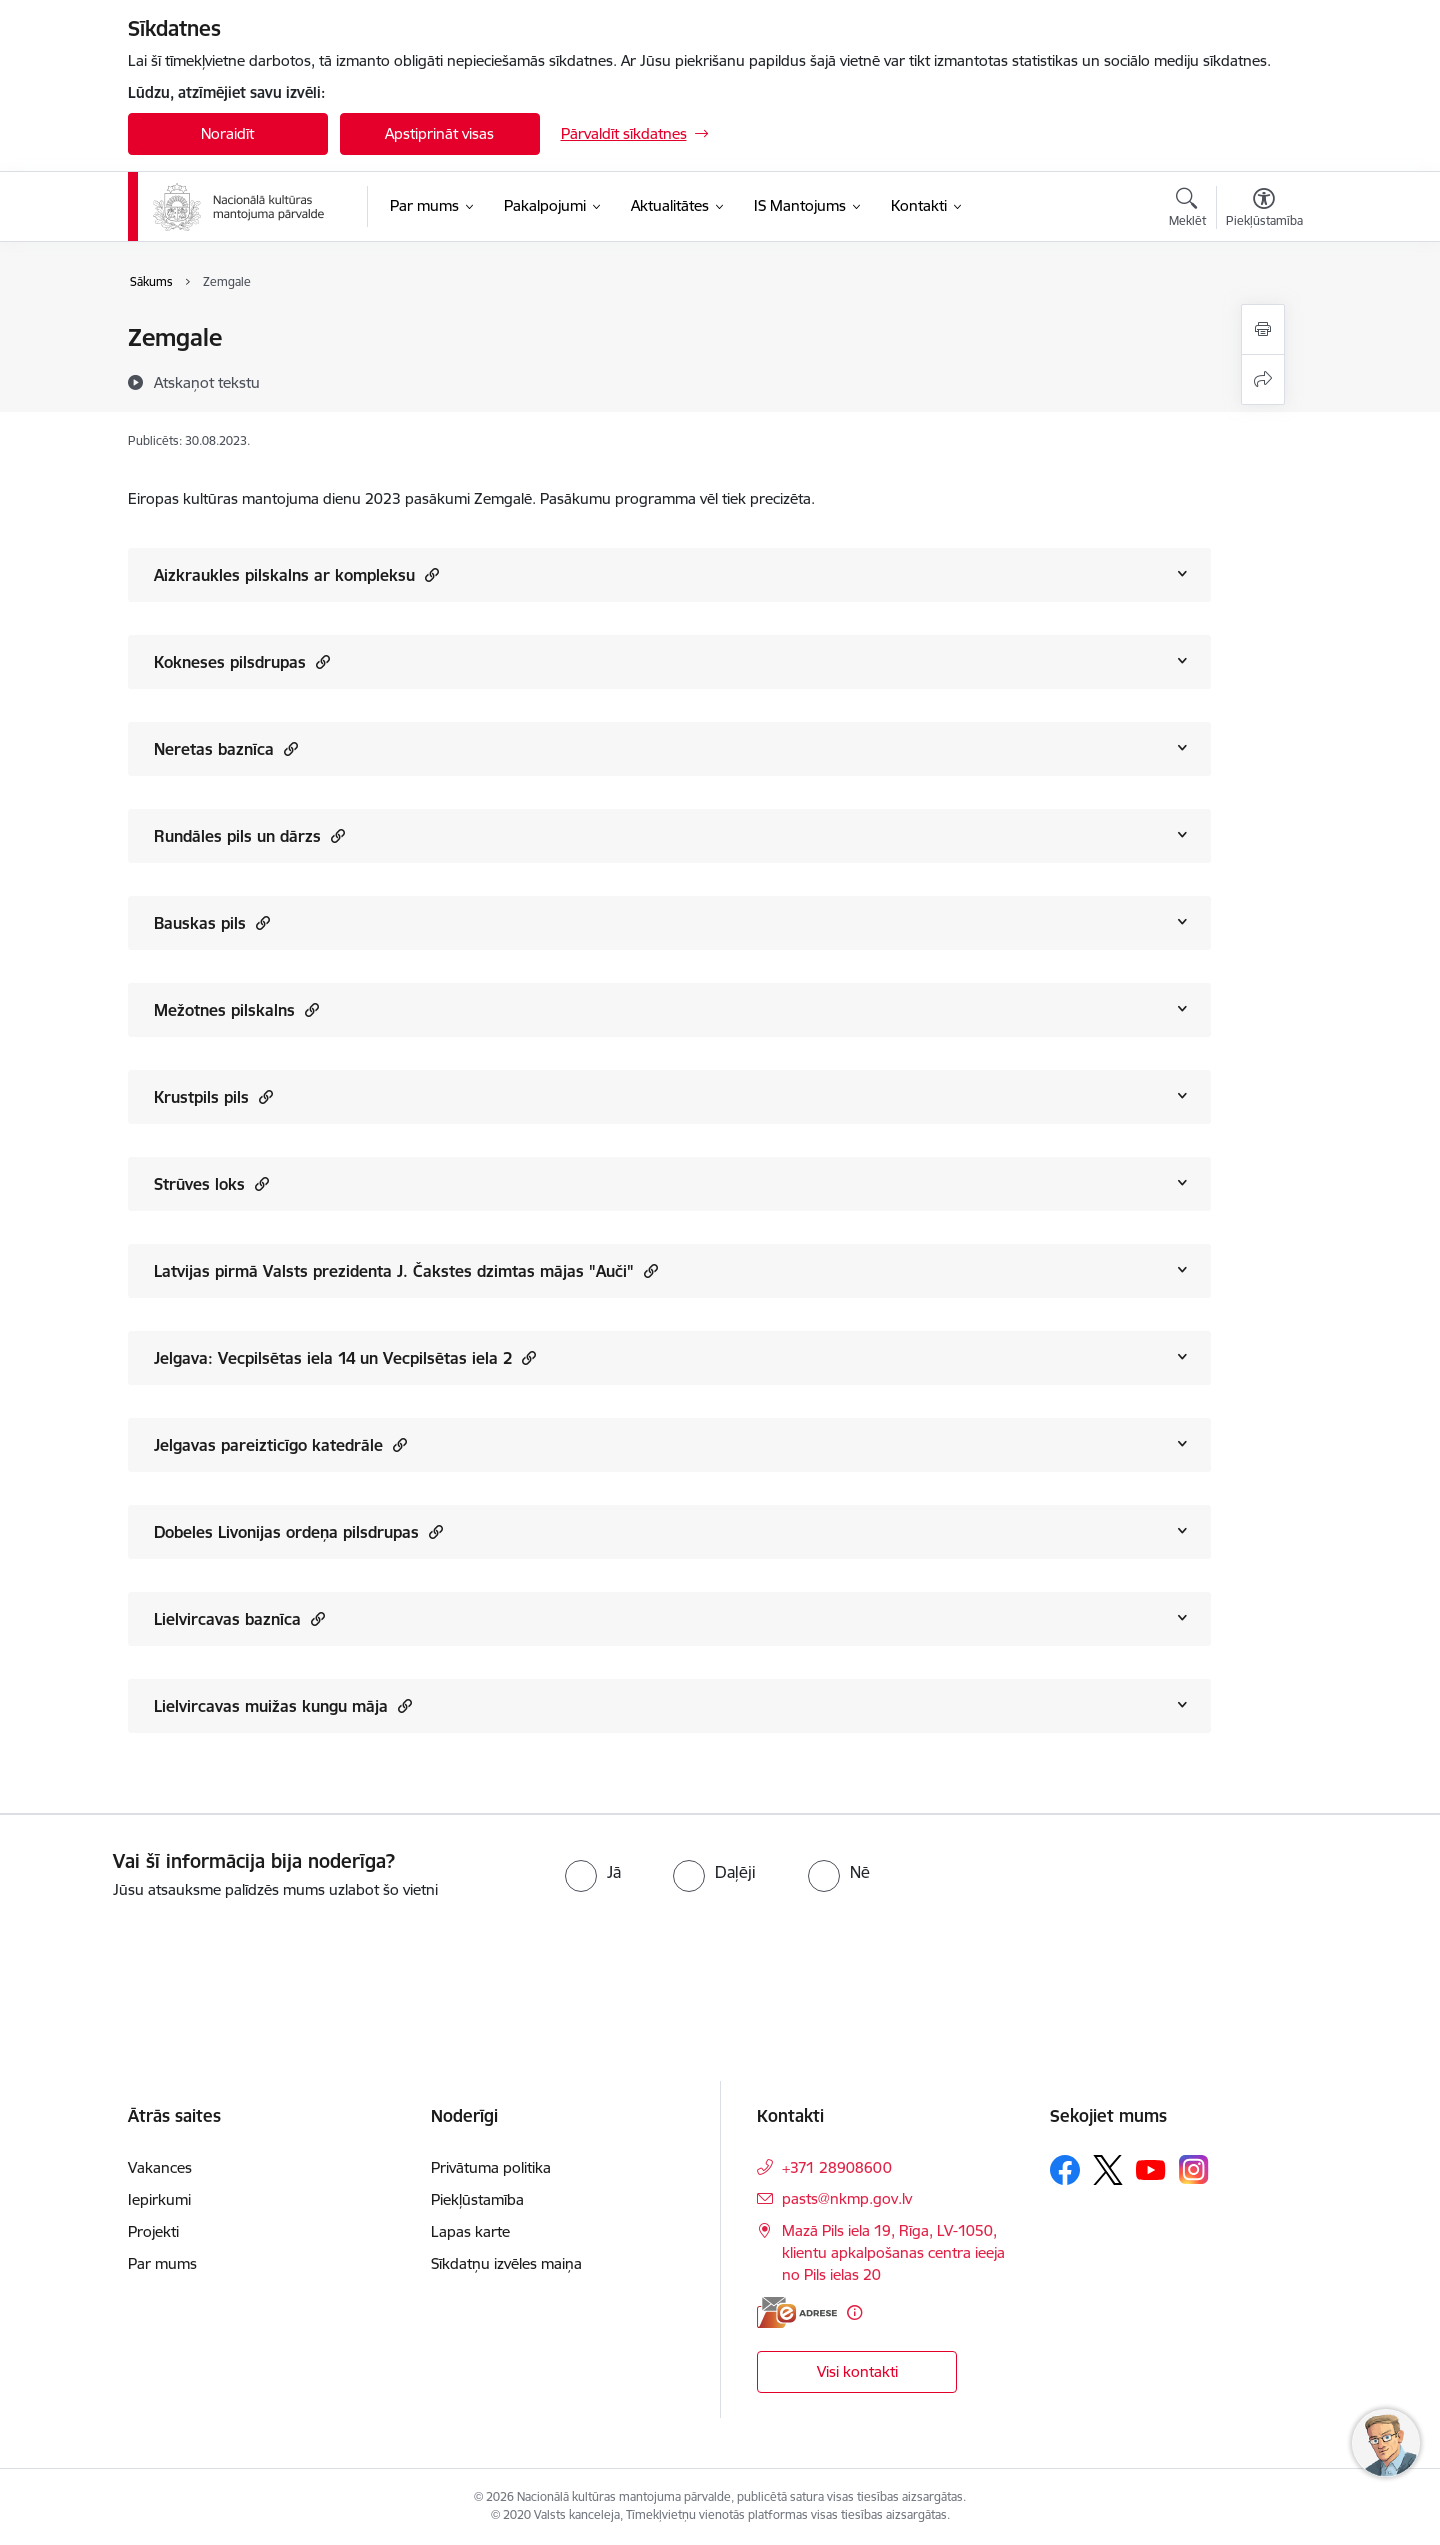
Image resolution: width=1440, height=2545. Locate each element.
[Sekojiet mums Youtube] (1151, 2169)
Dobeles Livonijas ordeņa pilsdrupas (298, 1531)
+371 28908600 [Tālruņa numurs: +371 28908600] (837, 2167)
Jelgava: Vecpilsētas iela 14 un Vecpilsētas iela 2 (345, 1357)
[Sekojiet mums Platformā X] (1108, 2170)
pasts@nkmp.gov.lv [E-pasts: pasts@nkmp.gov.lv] (847, 2198)
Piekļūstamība (477, 2199)
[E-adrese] (797, 2312)
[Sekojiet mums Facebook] (1065, 2170)
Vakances (160, 2167)
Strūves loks (211, 1183)
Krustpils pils (213, 1096)
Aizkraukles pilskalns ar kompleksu (296, 574)
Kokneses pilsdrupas (242, 661)
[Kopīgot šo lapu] (1263, 379)
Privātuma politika (491, 2167)
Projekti (153, 2231)
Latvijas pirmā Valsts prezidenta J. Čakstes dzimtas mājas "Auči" (406, 1270)
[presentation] (167, 1957)
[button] (429, 574)
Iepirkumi (159, 2199)
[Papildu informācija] (854, 2312)
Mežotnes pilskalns (236, 1009)
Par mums (162, 2263)
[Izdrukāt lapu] (1263, 329)
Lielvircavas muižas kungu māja (283, 1705)
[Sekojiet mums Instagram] (1194, 2169)
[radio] (593, 1872)
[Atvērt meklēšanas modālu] (1187, 210)
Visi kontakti (857, 2371)
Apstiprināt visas (439, 133)
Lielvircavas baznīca (239, 1618)
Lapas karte (470, 2231)
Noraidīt (227, 133)
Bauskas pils (212, 922)
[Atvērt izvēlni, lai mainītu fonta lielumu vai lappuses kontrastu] (1264, 210)
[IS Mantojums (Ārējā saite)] (800, 206)
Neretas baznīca (226, 748)
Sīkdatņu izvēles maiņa (506, 2263)
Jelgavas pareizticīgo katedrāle (280, 1444)
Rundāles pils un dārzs (249, 835)
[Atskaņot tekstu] (207, 382)
